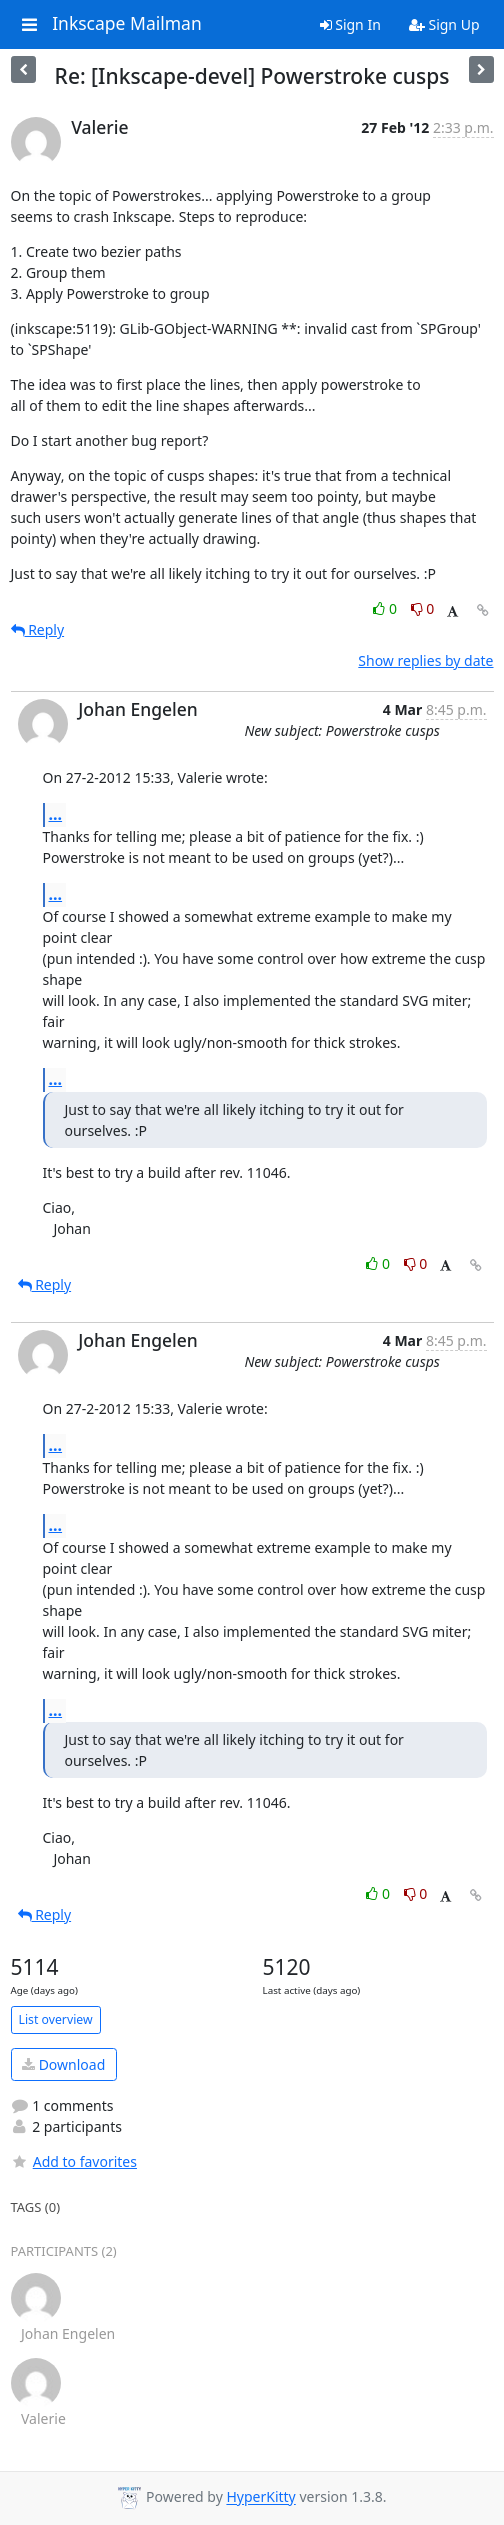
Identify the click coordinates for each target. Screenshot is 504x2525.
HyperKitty (260, 2497)
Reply (38, 629)
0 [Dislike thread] (423, 608)
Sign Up (444, 24)
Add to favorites (74, 2161)
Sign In (350, 24)
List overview (56, 2019)
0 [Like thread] (386, 608)
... (56, 814)
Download (63, 2064)
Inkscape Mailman (127, 24)
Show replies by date (425, 660)
